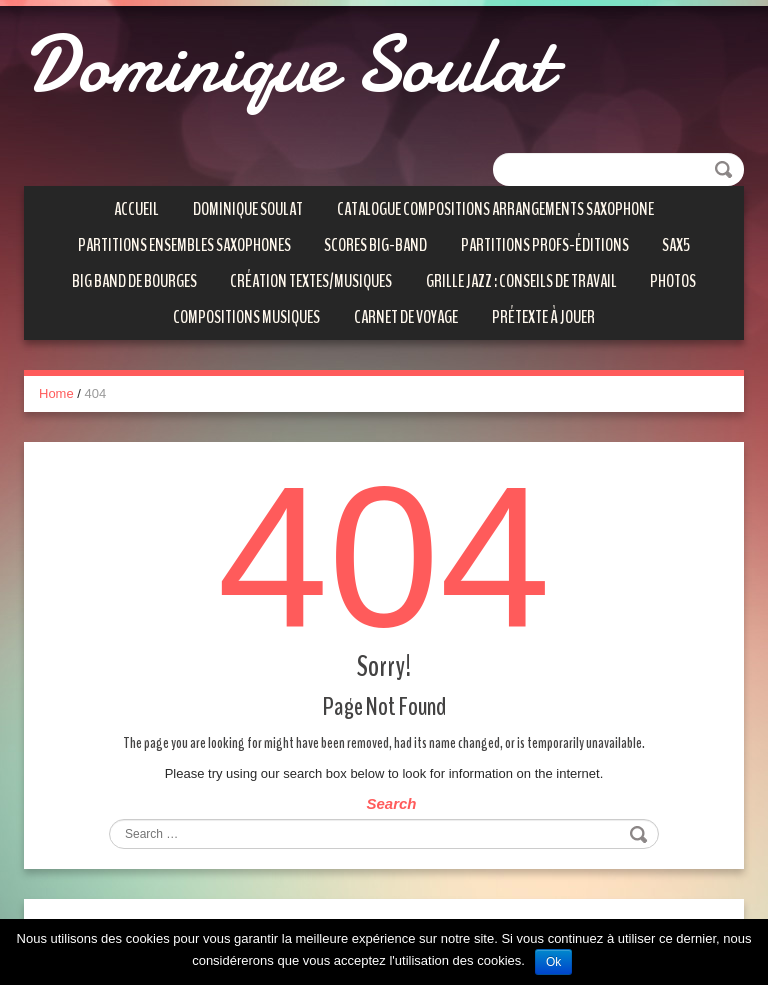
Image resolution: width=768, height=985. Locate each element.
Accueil (136, 209)
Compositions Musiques (246, 317)
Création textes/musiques (311, 281)
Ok (553, 962)
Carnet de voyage (406, 317)
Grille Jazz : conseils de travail (521, 281)
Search (391, 803)
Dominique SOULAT (248, 209)
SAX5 (676, 245)
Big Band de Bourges (134, 281)
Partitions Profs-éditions (545, 245)
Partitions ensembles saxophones (184, 245)
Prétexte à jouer (543, 317)
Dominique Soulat (287, 65)
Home (56, 393)
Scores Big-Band (375, 245)
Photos (673, 281)
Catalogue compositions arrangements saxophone (495, 209)
